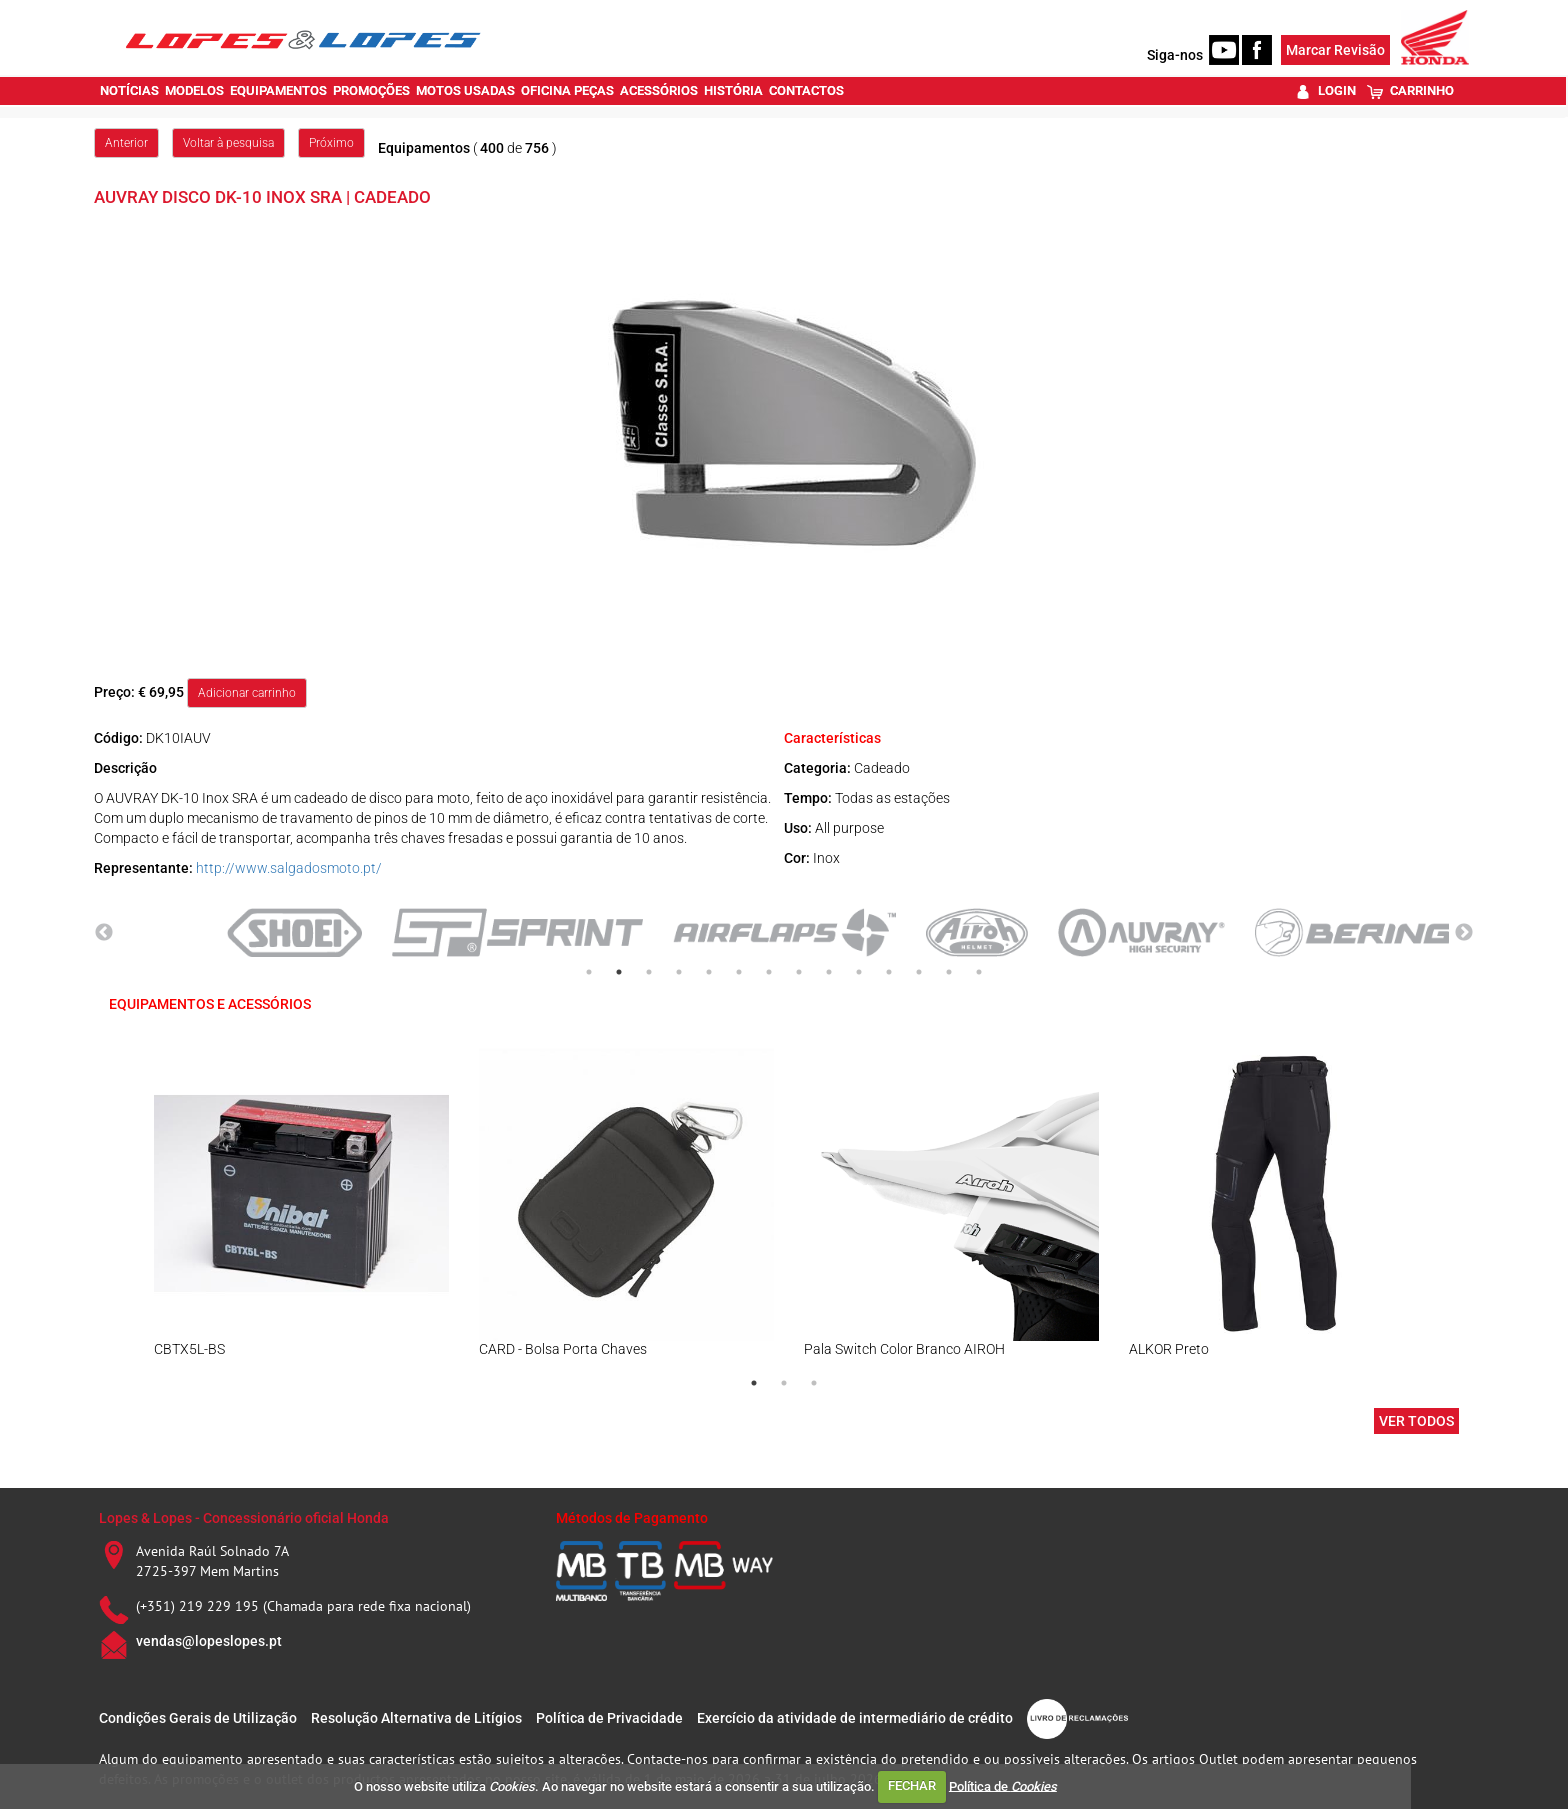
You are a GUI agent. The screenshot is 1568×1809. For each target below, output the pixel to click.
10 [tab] (859, 972)
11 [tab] (889, 972)
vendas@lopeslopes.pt (209, 1641)
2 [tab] (619, 972)
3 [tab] (649, 972)
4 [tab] (679, 972)
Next (1464, 933)
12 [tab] (919, 972)
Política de (1003, 1785)
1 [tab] (589, 972)
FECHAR (912, 1785)
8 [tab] (799, 972)
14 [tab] (979, 972)
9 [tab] (829, 972)
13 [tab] (949, 972)
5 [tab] (709, 972)
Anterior (126, 143)
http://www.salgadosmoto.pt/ (289, 868)
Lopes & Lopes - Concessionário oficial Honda (244, 1518)
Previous (104, 933)
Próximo (331, 143)
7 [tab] (769, 972)
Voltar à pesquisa (228, 143)
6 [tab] (739, 972)
